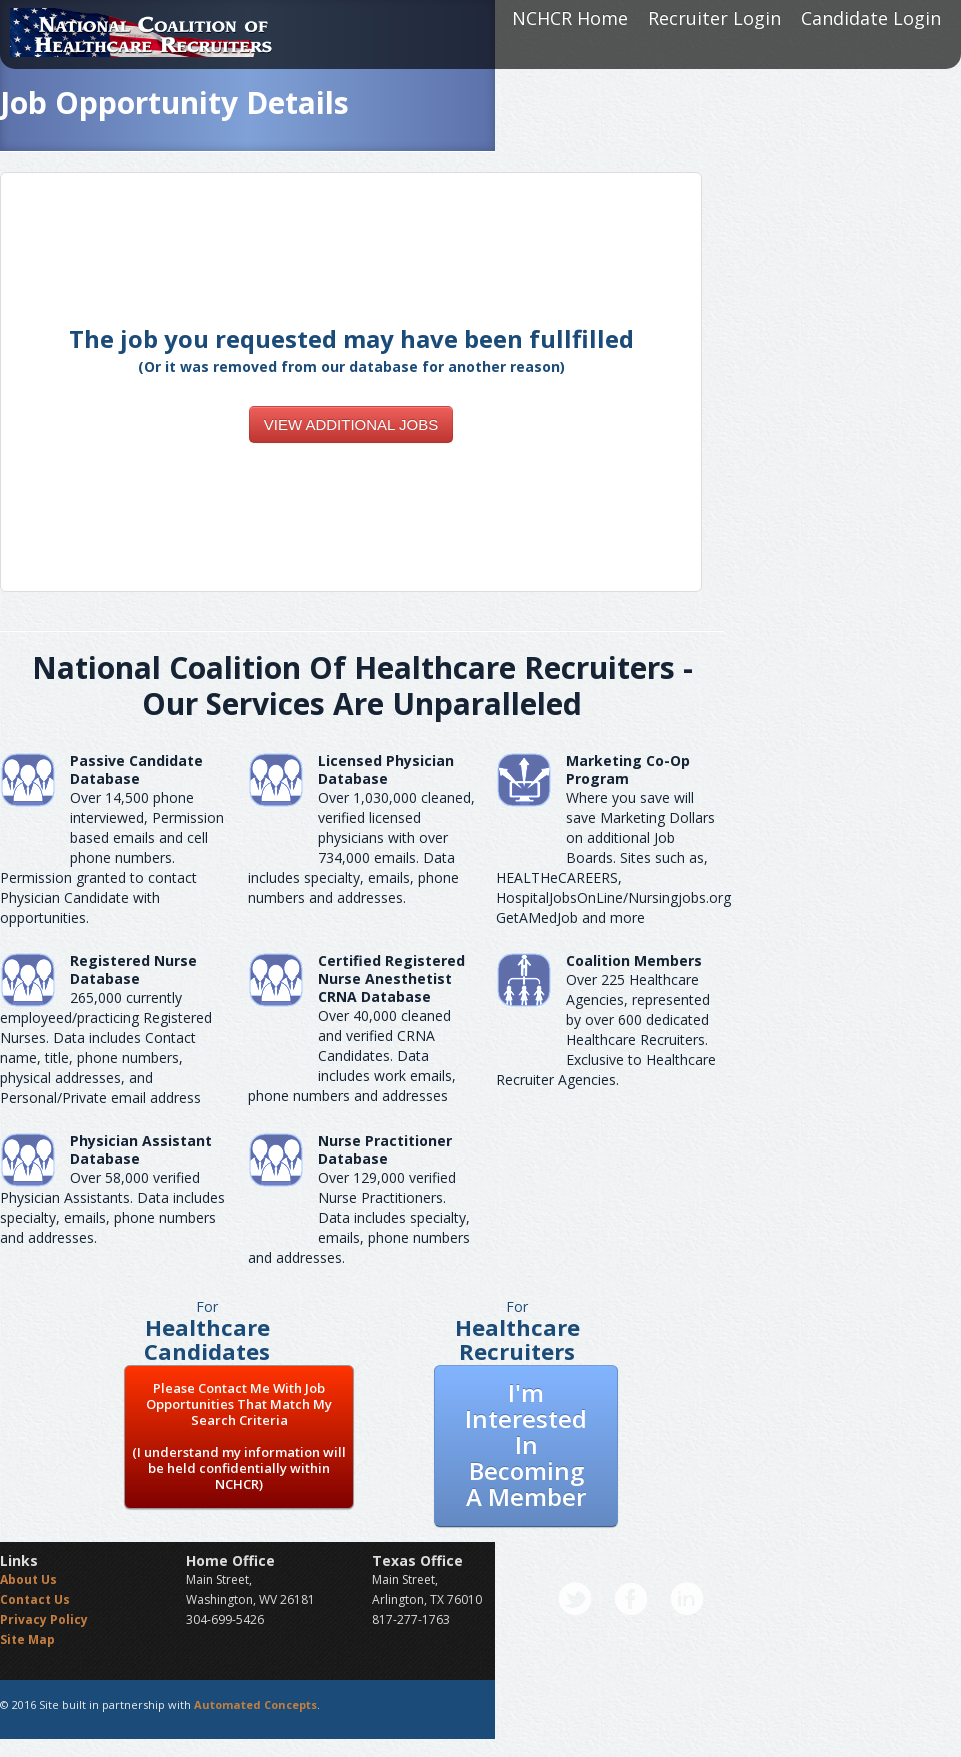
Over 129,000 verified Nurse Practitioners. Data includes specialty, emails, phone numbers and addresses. (359, 1217)
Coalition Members (634, 960)
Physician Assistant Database (141, 1149)
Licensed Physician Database (386, 769)
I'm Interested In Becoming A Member (526, 1444)
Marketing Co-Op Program (628, 769)
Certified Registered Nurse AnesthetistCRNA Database (391, 978)
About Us (28, 1579)
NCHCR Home (570, 18)
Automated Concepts (255, 1704)
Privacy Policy (44, 1619)
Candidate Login (871, 18)
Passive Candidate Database (136, 769)
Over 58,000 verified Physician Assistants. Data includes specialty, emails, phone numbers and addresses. (112, 1207)
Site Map (27, 1639)
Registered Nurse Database (133, 969)
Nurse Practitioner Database (385, 1149)
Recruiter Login (714, 18)
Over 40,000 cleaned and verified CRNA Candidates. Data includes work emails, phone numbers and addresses (352, 1055)
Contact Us (35, 1599)
